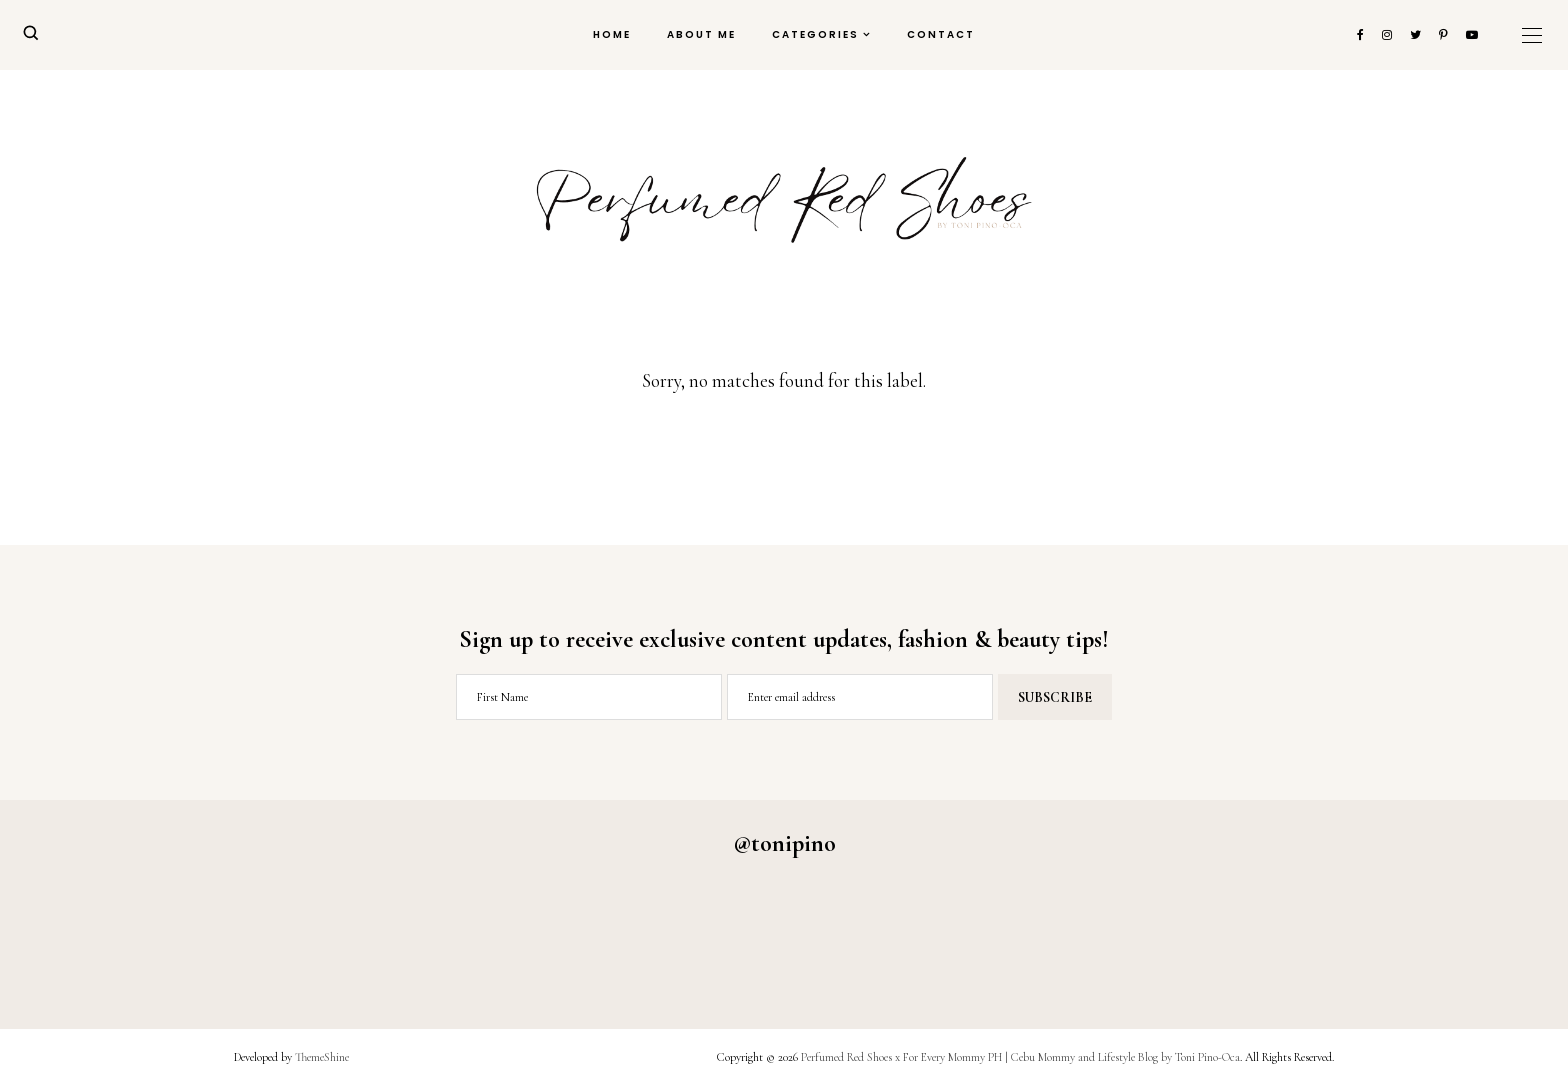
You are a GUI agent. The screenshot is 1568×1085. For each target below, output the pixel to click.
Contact (941, 34)
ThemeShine (322, 1057)
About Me (701, 34)
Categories (815, 34)
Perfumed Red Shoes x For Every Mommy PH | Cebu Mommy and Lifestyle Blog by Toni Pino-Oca (1020, 1057)
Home (612, 34)
